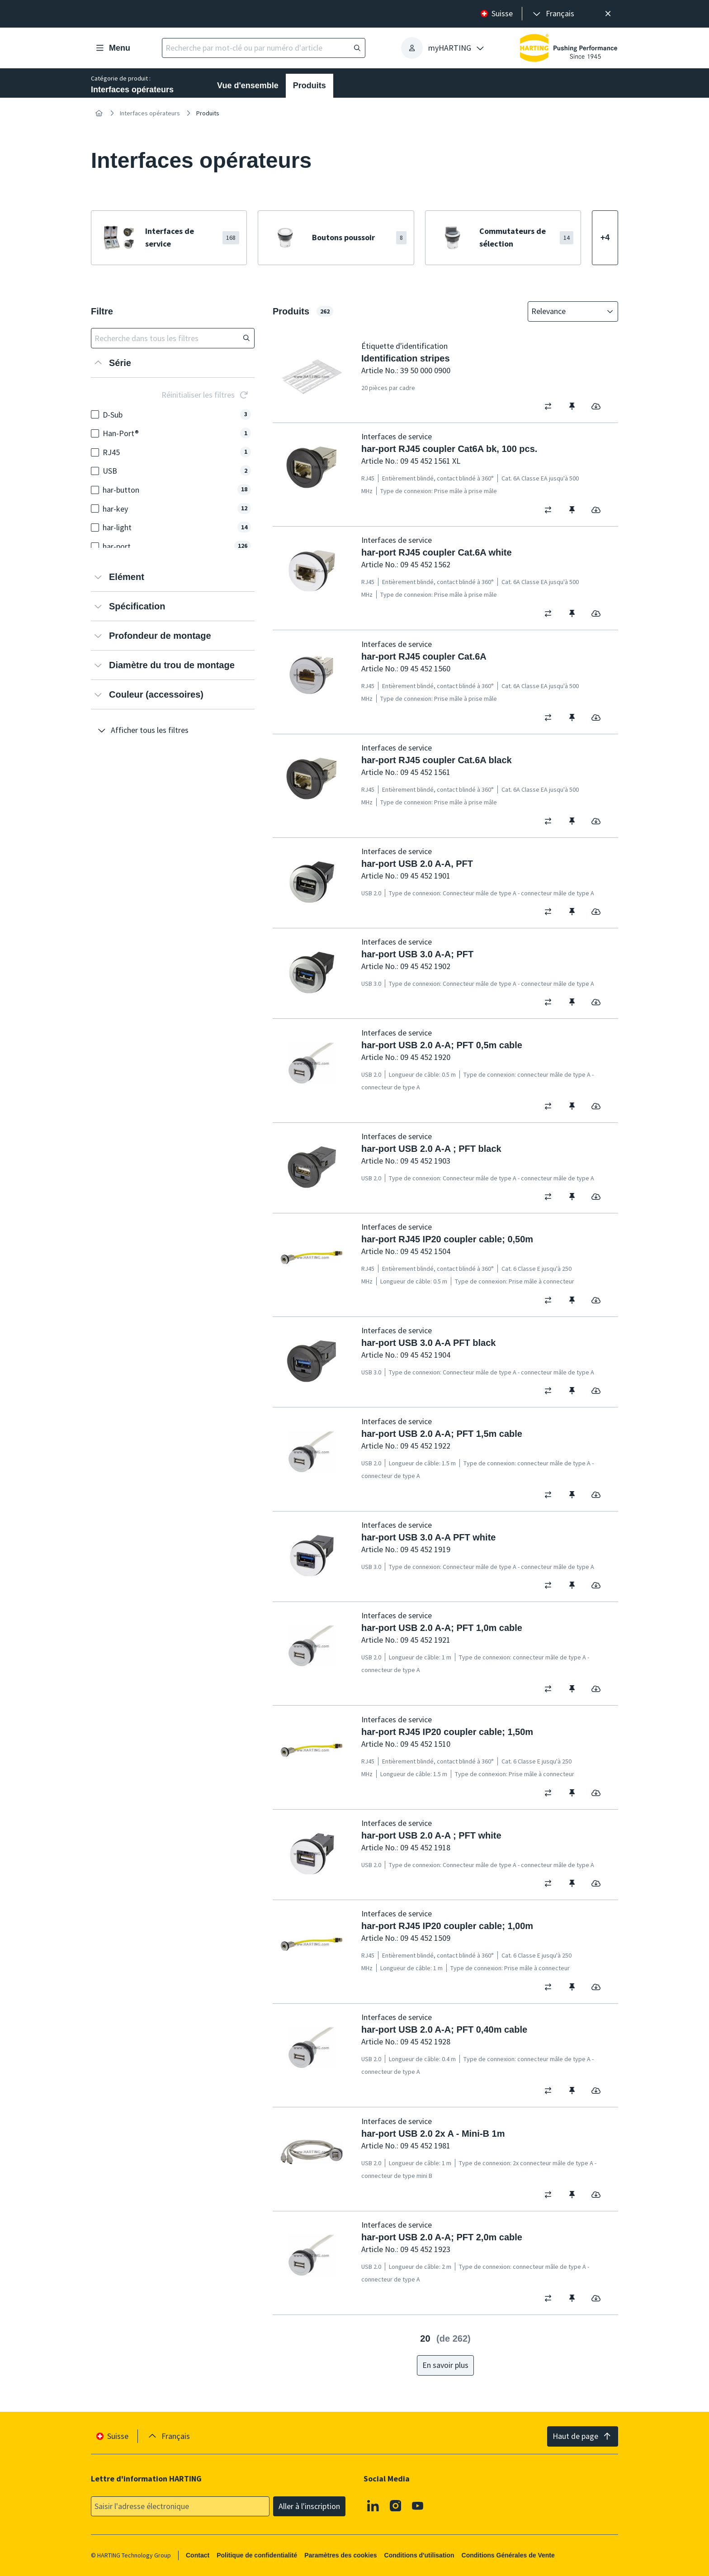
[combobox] (566, 311)
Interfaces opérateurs (150, 113)
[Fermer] (608, 14)
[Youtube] (417, 2505)
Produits (309, 85)
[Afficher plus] (605, 237)
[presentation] (553, 14)
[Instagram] (395, 2505)
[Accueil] (99, 113)
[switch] (551, 406)
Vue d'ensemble (248, 85)
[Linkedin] (373, 2505)
